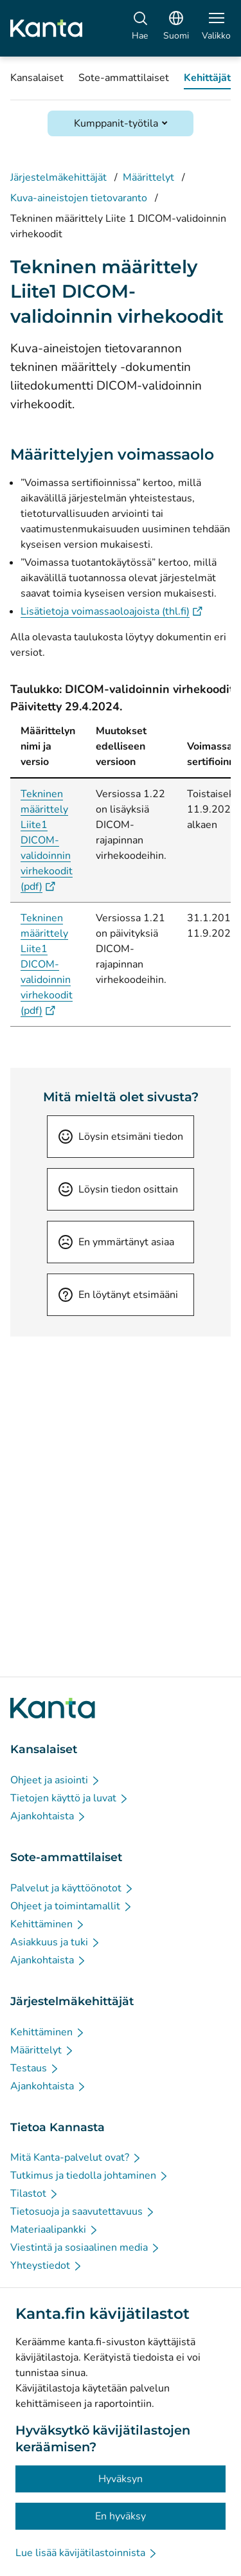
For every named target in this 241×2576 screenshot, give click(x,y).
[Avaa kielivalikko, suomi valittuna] (176, 28)
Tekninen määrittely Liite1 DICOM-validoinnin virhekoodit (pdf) (47, 840)
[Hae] (140, 28)
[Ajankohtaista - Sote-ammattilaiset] (48, 1960)
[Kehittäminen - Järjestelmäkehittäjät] (47, 2032)
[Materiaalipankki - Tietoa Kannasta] (54, 2229)
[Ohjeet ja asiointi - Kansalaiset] (55, 1780)
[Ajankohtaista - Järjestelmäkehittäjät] (48, 2086)
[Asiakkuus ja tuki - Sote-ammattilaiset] (55, 1942)
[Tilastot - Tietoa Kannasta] (34, 2193)
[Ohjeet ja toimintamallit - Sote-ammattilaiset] (71, 1906)
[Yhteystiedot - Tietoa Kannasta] (46, 2265)
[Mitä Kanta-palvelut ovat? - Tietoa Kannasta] (76, 2157)
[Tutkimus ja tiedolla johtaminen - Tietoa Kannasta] (89, 2175)
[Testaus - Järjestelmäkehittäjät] (35, 2068)
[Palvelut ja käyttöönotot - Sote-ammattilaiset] (72, 1888)
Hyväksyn (120, 2479)
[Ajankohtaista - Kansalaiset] (48, 1816)
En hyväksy (120, 2516)
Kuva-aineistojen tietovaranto (78, 198)
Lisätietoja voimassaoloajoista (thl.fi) (111, 611)
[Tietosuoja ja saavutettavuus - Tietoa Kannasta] (83, 2211)
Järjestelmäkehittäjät (58, 177)
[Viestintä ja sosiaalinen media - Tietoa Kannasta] (85, 2247)
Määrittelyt (148, 177)
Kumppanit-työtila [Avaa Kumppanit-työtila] (116, 123)
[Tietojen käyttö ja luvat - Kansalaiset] (69, 1798)
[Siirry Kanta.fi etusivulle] (52, 1708)
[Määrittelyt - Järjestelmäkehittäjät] (42, 2050)
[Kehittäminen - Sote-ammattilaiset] (47, 1924)
